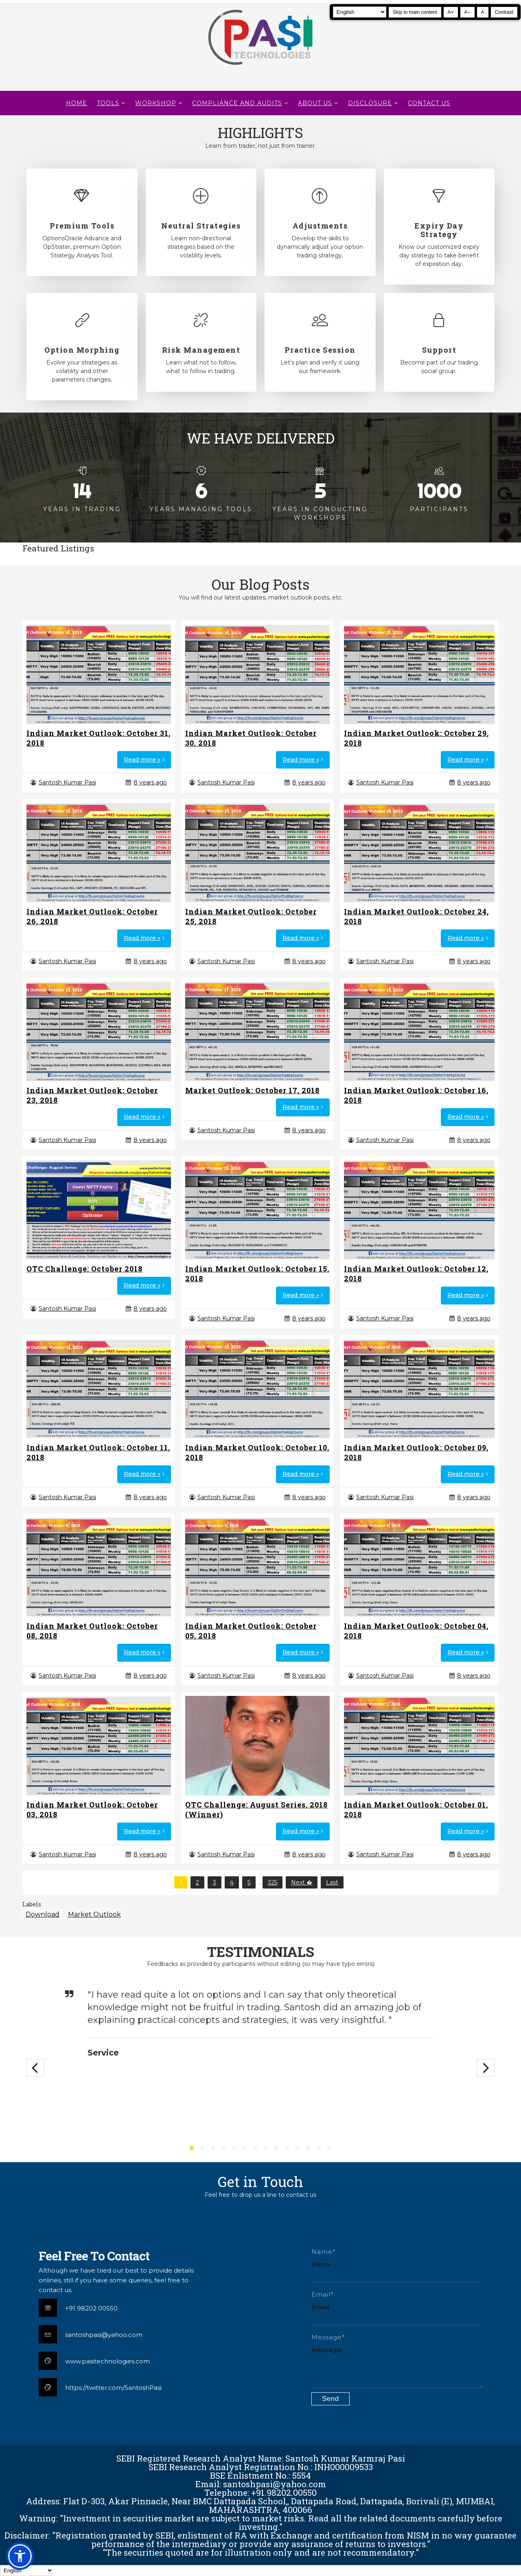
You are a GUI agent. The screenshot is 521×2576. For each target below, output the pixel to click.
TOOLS (108, 103)
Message (326, 2350)
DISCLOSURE (370, 103)
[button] (20, 2556)
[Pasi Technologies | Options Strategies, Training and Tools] (260, 68)
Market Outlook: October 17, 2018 (252, 1090)
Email (320, 2307)
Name (321, 2264)
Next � (301, 1882)
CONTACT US (429, 103)
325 (272, 1882)
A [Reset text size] (482, 12)
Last (332, 1882)
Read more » (142, 759)
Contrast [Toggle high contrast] (504, 12)
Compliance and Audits (237, 103)
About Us (315, 103)
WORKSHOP (155, 103)
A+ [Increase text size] (451, 12)
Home (76, 103)
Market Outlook (94, 1914)
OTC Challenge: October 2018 (84, 1269)
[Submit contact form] (330, 2398)
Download (42, 1914)
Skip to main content (415, 12)
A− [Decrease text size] (467, 12)
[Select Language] (359, 12)
